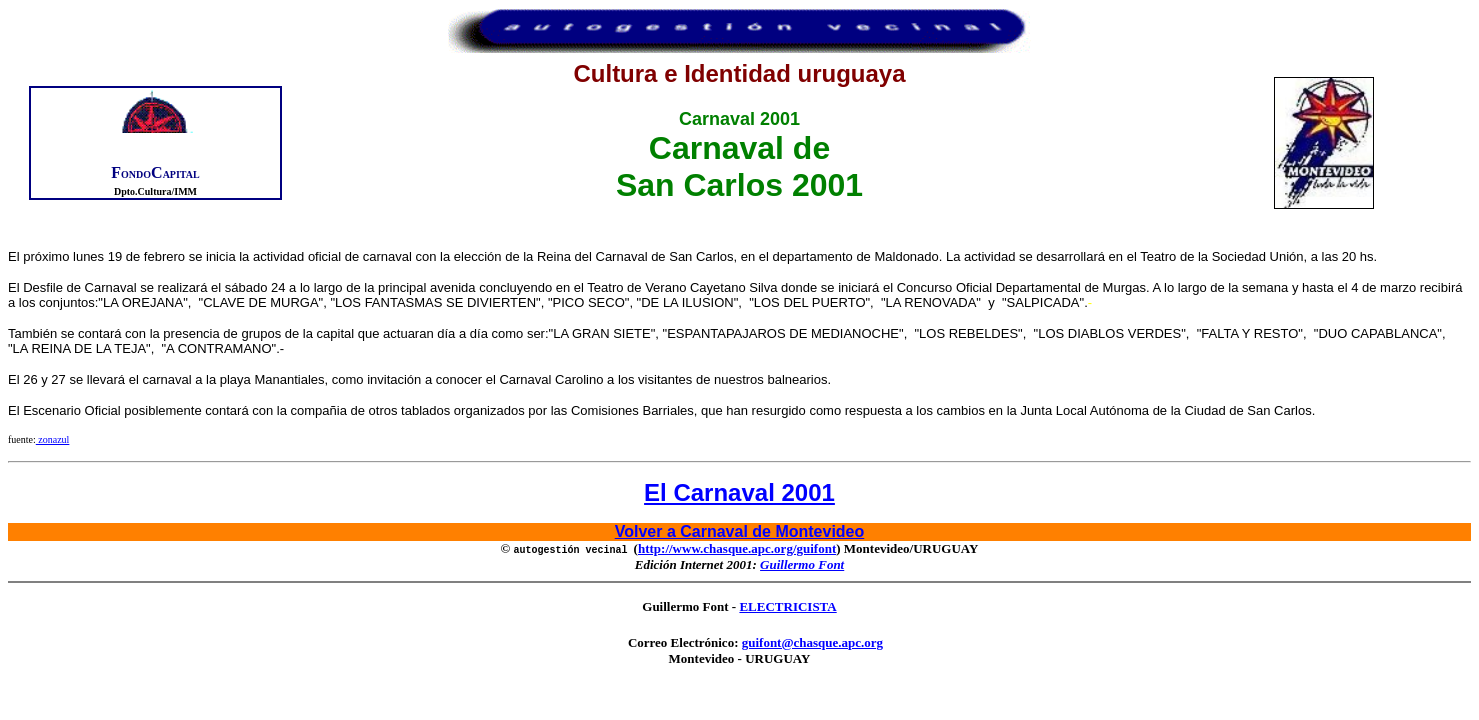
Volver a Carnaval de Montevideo (740, 531)
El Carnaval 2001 (739, 492)
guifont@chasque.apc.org (812, 642)
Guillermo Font (802, 564)
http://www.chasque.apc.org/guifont (737, 548)
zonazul (53, 439)
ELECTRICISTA (787, 606)
